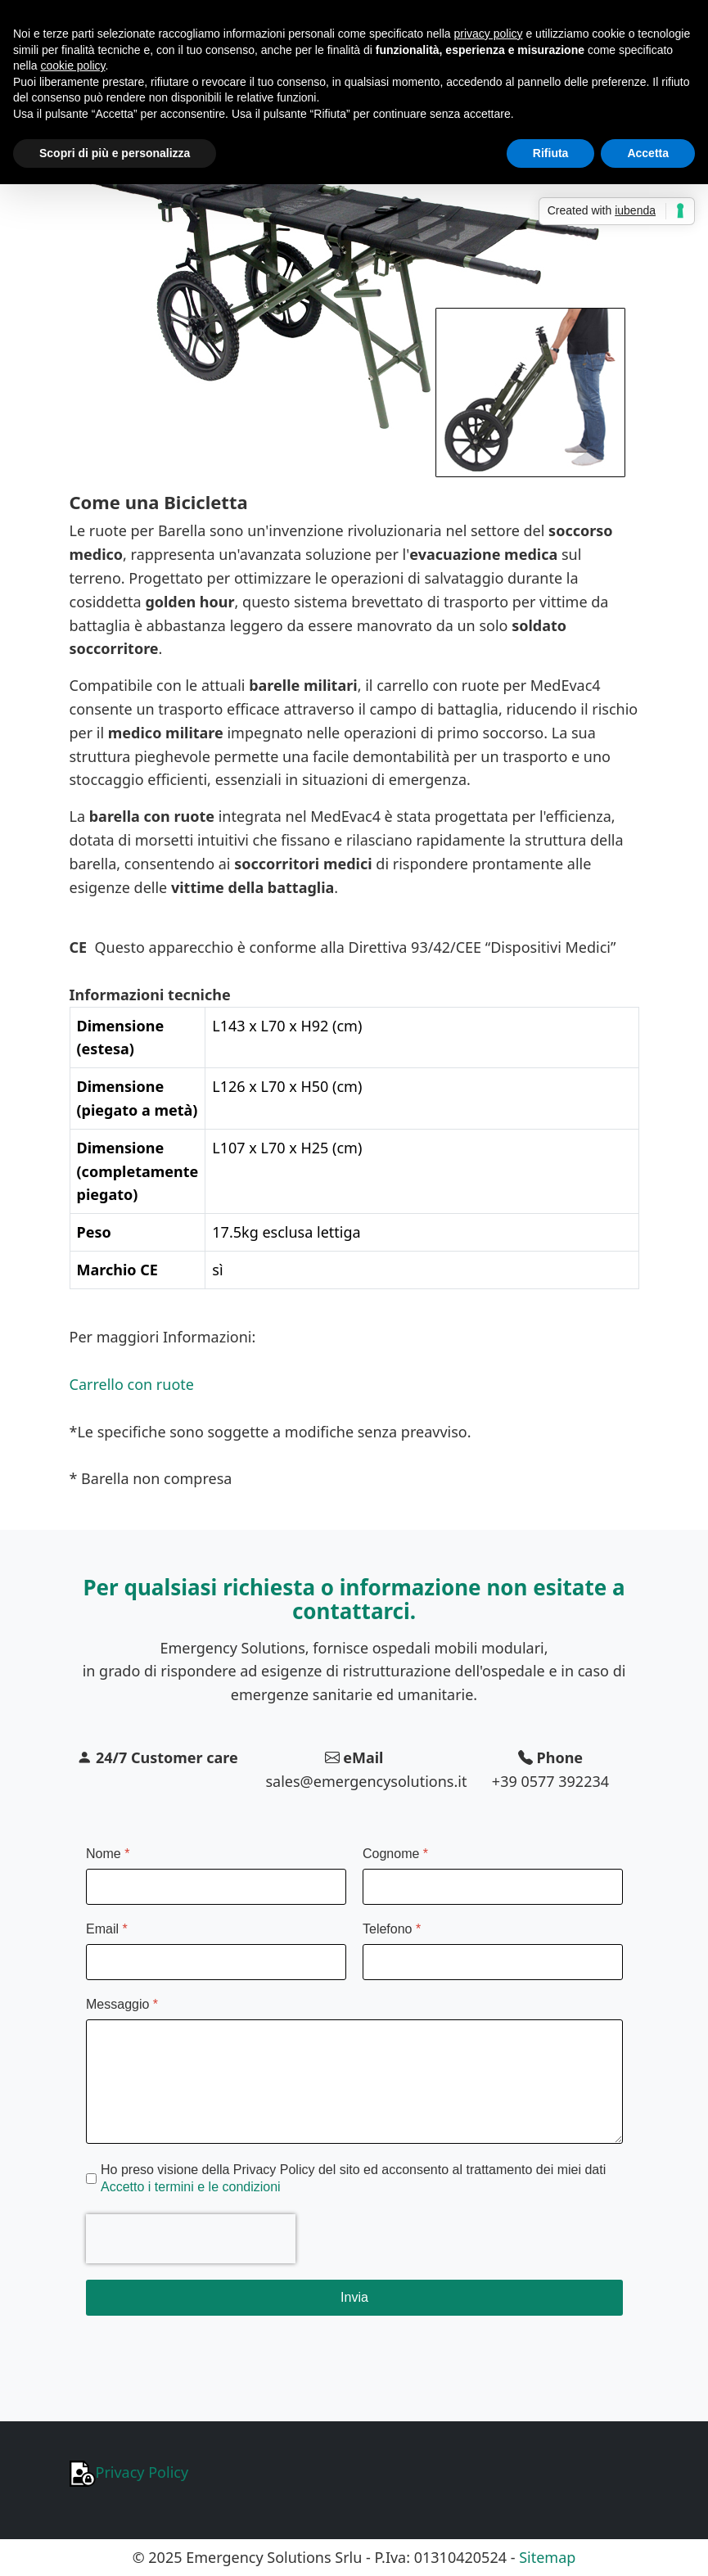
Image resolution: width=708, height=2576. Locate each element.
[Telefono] (493, 1962)
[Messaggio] (354, 2081)
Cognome (395, 1854)
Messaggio (122, 2004)
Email (107, 1929)
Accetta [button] (648, 153)
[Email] (216, 1962)
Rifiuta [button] (551, 153)
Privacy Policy (129, 2472)
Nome (107, 1854)
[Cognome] (493, 1887)
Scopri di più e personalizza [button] (114, 153)
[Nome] (216, 1887)
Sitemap (547, 2557)
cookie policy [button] (72, 65)
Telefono (392, 1929)
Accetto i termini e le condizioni (191, 2187)
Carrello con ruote (132, 1384)
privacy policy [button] (488, 33)
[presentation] (190, 2238)
